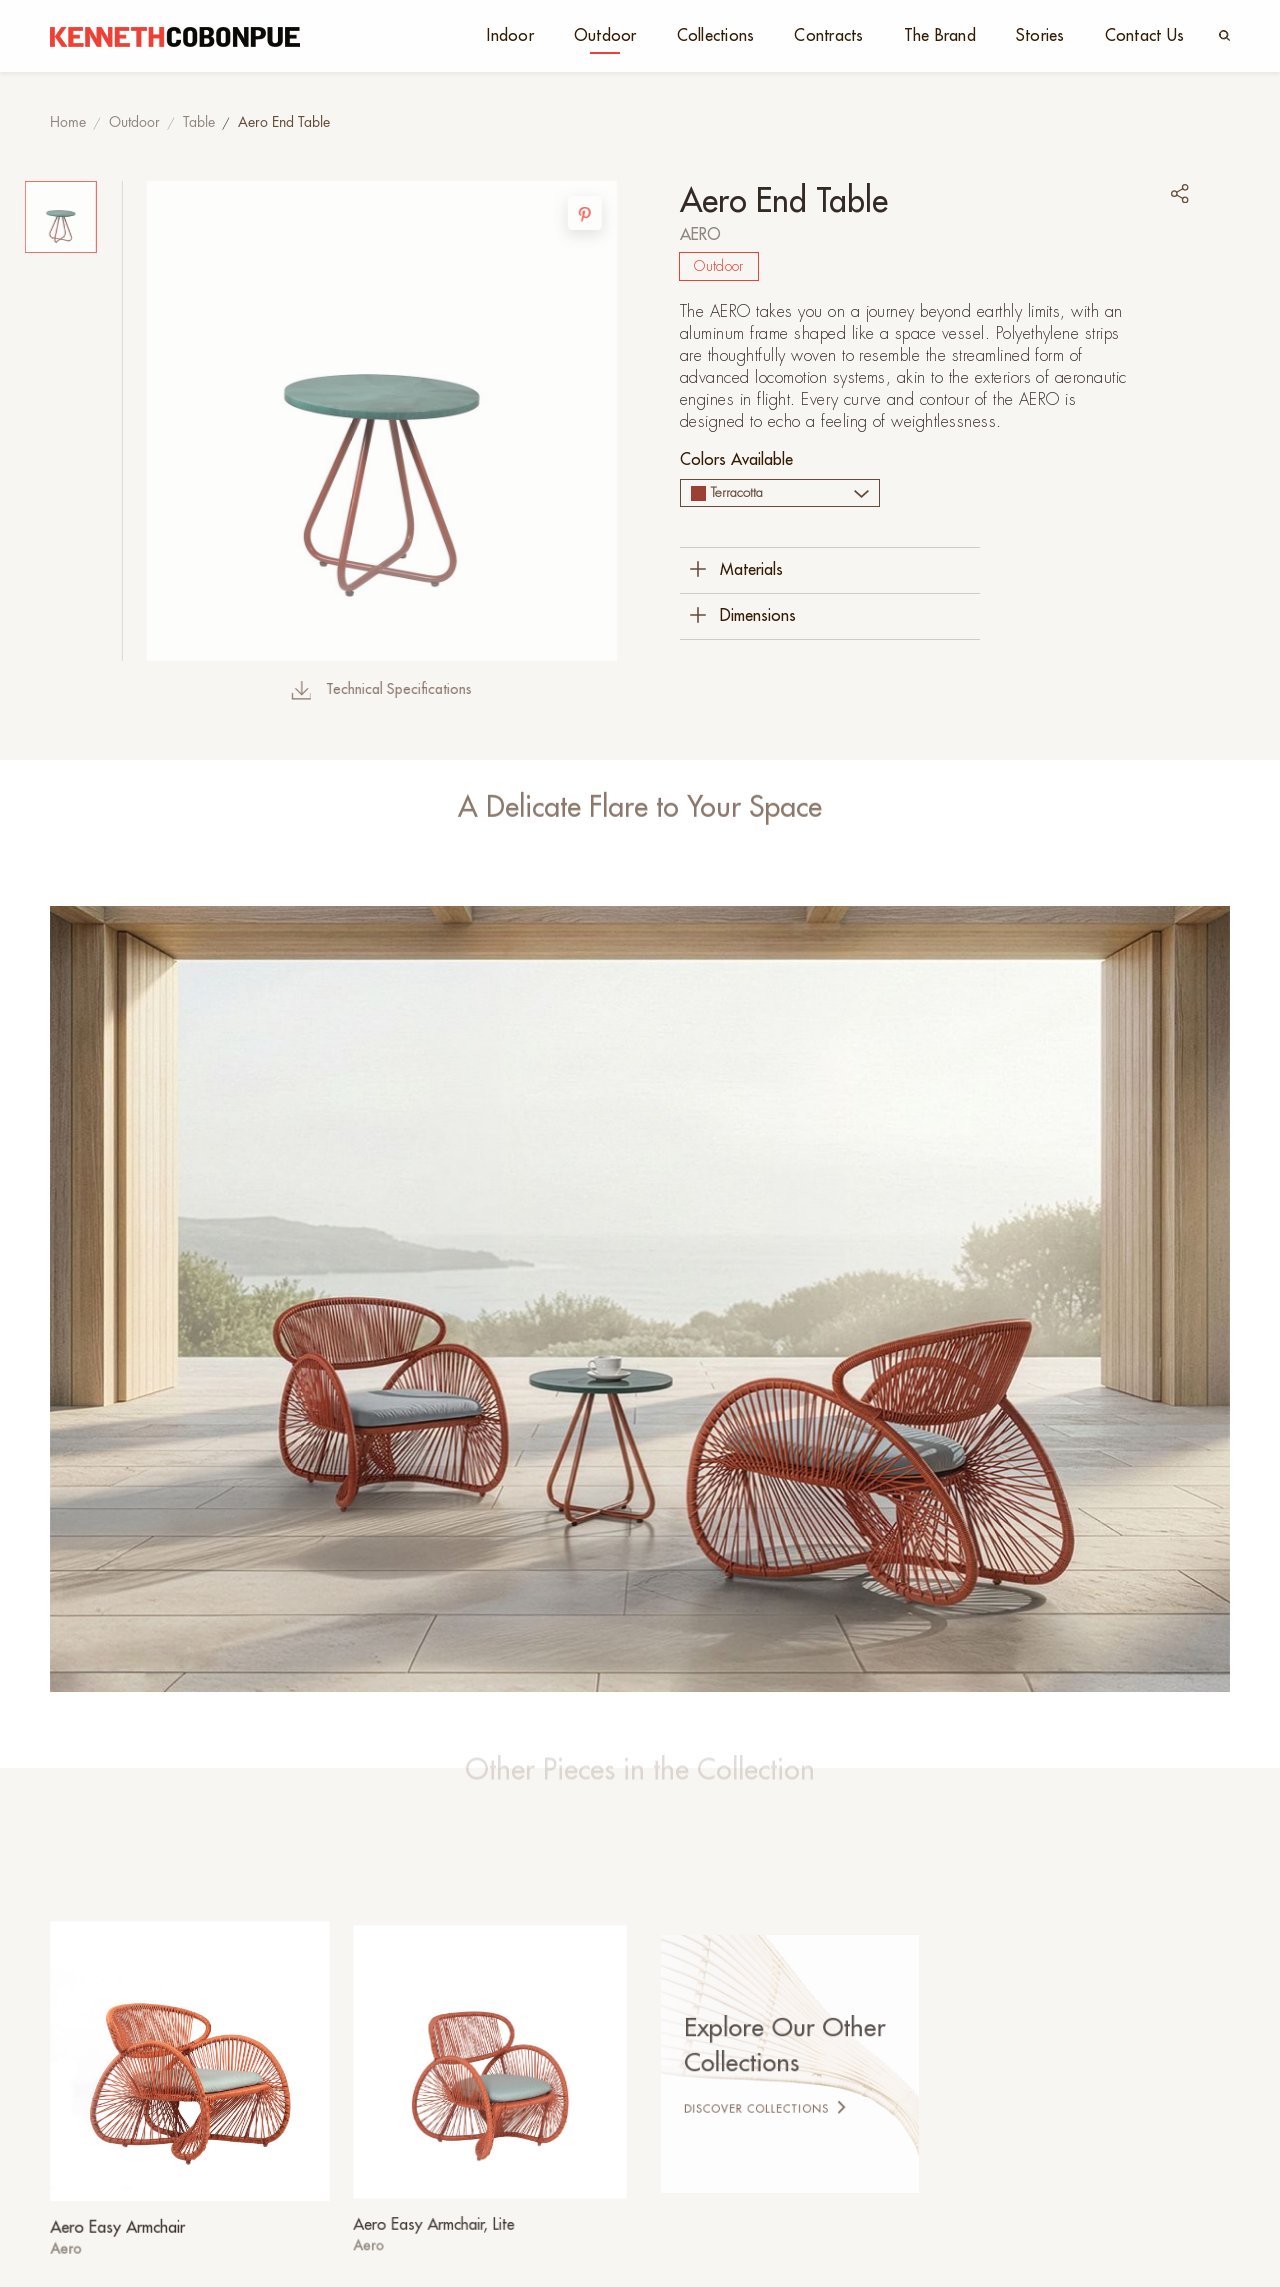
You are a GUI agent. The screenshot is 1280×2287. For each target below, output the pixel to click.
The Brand (940, 36)
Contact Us (1145, 36)
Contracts (828, 36)
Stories (1040, 36)
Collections (716, 36)
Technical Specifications (312, 690)
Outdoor (605, 36)
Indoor (510, 36)
